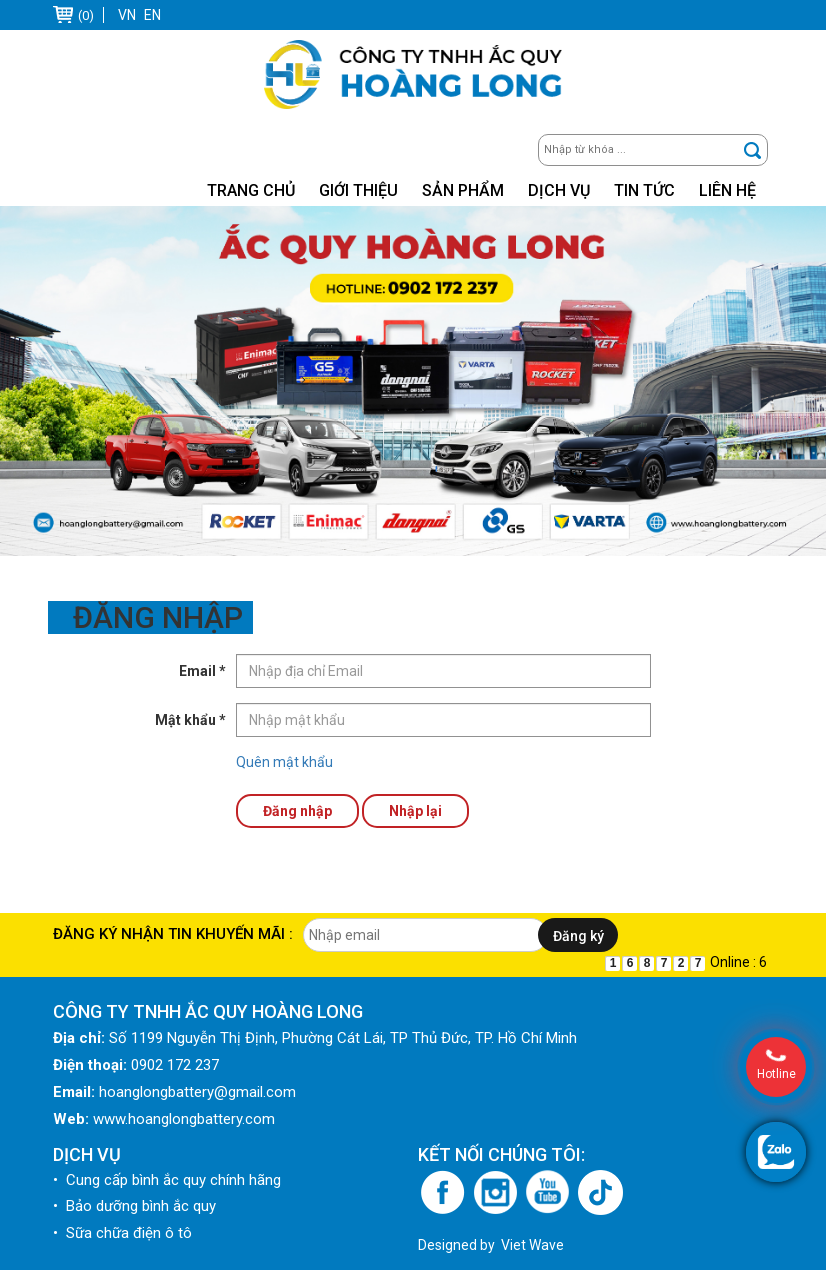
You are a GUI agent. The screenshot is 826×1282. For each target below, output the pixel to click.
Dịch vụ (559, 190)
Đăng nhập (297, 811)
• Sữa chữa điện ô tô (122, 1245)
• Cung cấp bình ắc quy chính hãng (167, 1192)
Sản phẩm (463, 190)
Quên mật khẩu (284, 762)
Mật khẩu (190, 720)
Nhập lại (415, 811)
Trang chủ (251, 190)
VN (127, 15)
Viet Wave (532, 1257)
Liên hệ (727, 190)
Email (202, 671)
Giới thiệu (358, 190)
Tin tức (644, 190)
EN (152, 15)
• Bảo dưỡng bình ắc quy (134, 1218)
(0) (86, 15)
